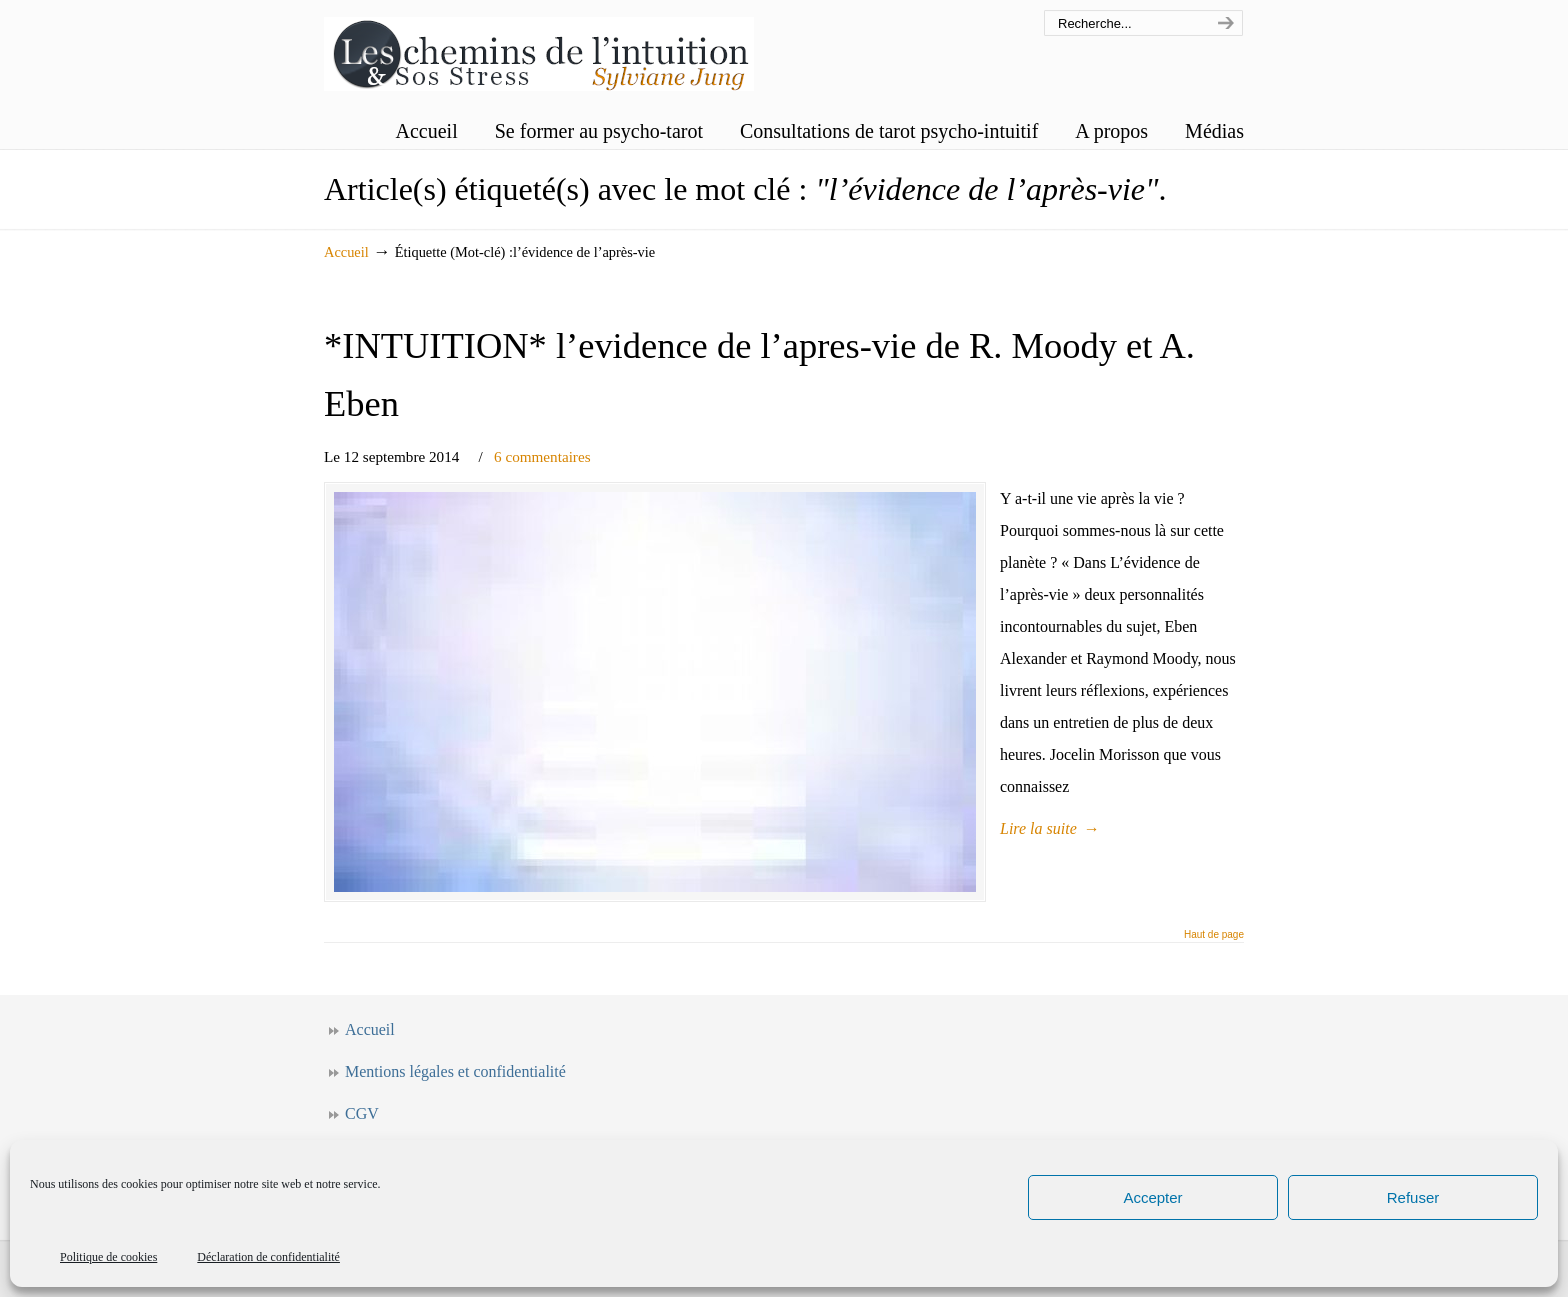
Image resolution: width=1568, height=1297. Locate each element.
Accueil (346, 252)
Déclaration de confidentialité (268, 1257)
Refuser (1413, 1197)
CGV (362, 1113)
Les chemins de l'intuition (539, 48)
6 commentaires (542, 456)
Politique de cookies (108, 1257)
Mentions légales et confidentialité (455, 1071)
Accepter (1152, 1197)
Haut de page (1214, 935)
